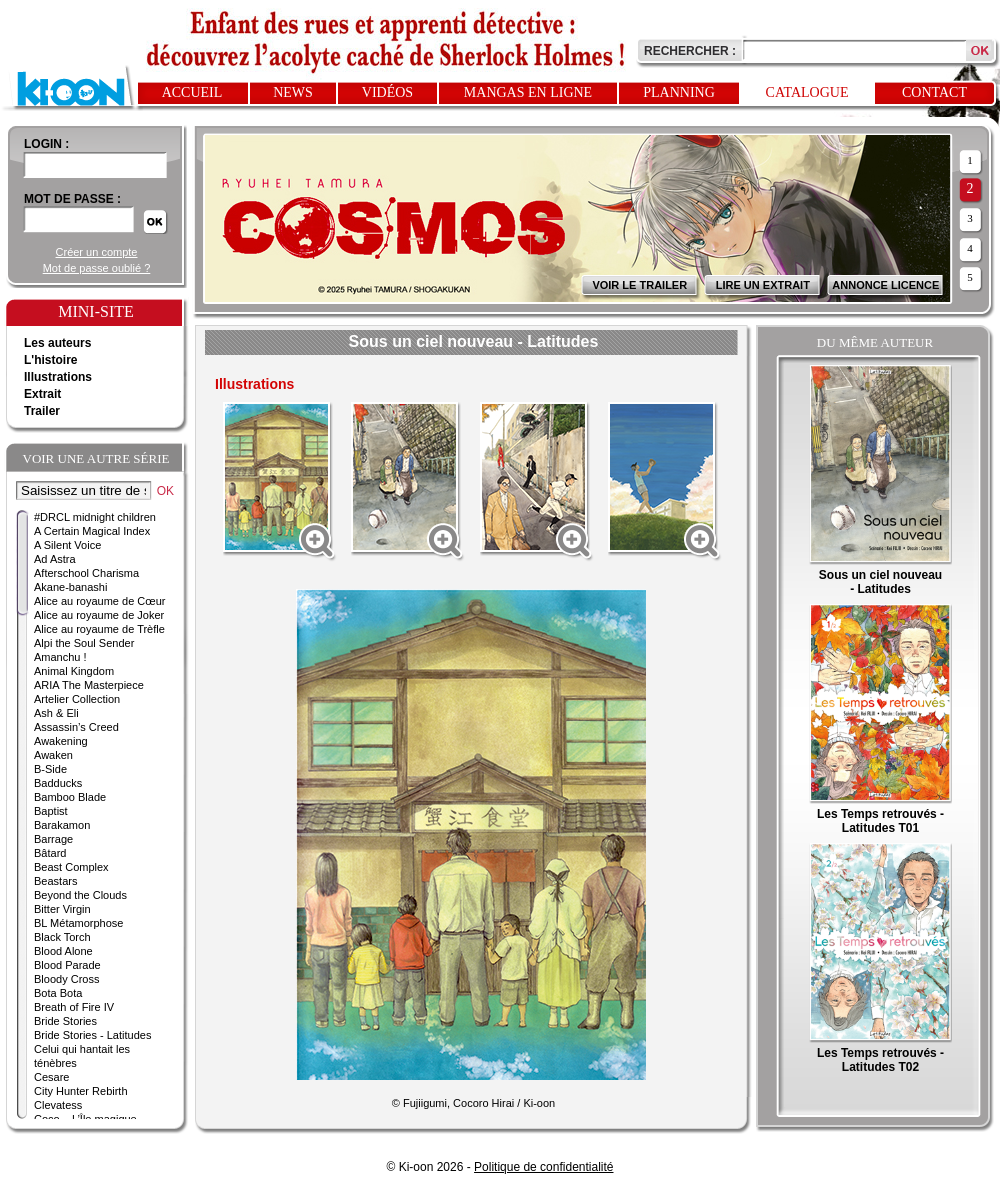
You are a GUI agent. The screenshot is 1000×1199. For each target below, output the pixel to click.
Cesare (51, 1077)
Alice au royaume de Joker (99, 615)
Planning (679, 92)
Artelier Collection (77, 699)
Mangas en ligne (528, 92)
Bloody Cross (66, 979)
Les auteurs (57, 343)
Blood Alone (63, 951)
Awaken (53, 755)
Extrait (42, 394)
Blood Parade (67, 965)
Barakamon (62, 825)
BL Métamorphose (78, 923)
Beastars (55, 881)
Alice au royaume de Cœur (99, 601)
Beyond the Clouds (80, 895)
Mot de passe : (72, 199)
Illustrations (58, 377)
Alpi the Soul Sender (84, 643)
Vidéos (387, 92)
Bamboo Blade (70, 797)
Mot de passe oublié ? (97, 268)
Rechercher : (690, 51)
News (293, 92)
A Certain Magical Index (92, 531)
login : (46, 144)
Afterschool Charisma (86, 573)
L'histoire (51, 360)
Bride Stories (65, 1021)
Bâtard (50, 853)
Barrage (53, 839)
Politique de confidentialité (543, 1167)
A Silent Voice (67, 545)
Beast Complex (71, 867)
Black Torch (62, 937)
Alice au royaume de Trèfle (99, 629)
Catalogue (807, 92)
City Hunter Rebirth (81, 1091)
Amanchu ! (60, 657)
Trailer (42, 411)
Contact (934, 92)
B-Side (50, 769)
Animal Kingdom (74, 671)
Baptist (51, 811)
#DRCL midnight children (95, 517)
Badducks (58, 783)
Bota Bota (58, 993)
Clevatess (58, 1105)
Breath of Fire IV (74, 1007)
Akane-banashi (70, 587)
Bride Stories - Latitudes (92, 1035)
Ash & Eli (56, 713)
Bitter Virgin (62, 909)
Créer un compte (97, 252)
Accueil (192, 92)
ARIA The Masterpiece (89, 685)
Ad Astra (55, 559)
